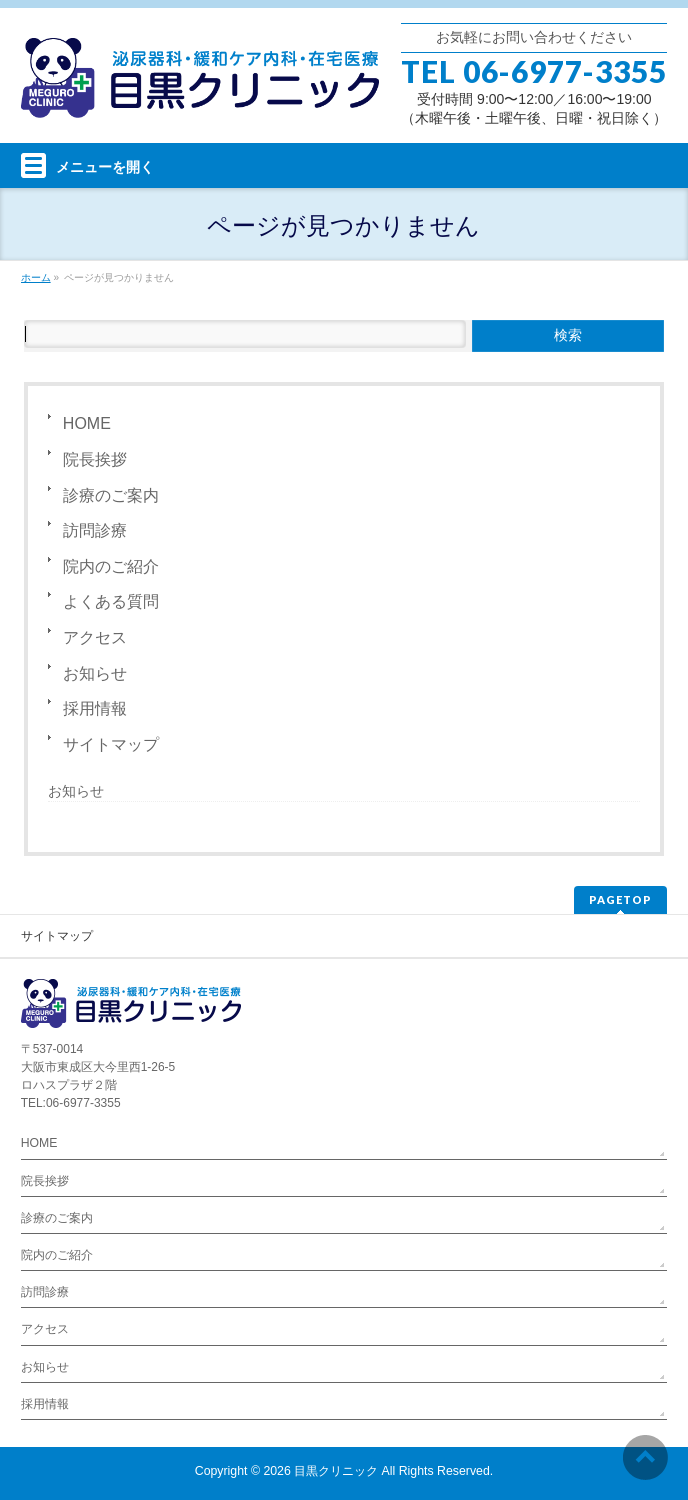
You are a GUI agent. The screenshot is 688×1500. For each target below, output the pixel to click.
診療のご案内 (111, 495)
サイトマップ (111, 744)
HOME (87, 423)
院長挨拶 (95, 459)
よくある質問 (111, 601)
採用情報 (95, 708)
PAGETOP (620, 899)
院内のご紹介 (111, 566)
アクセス (95, 637)
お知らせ (95, 673)
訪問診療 (95, 530)
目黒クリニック (336, 1471)
